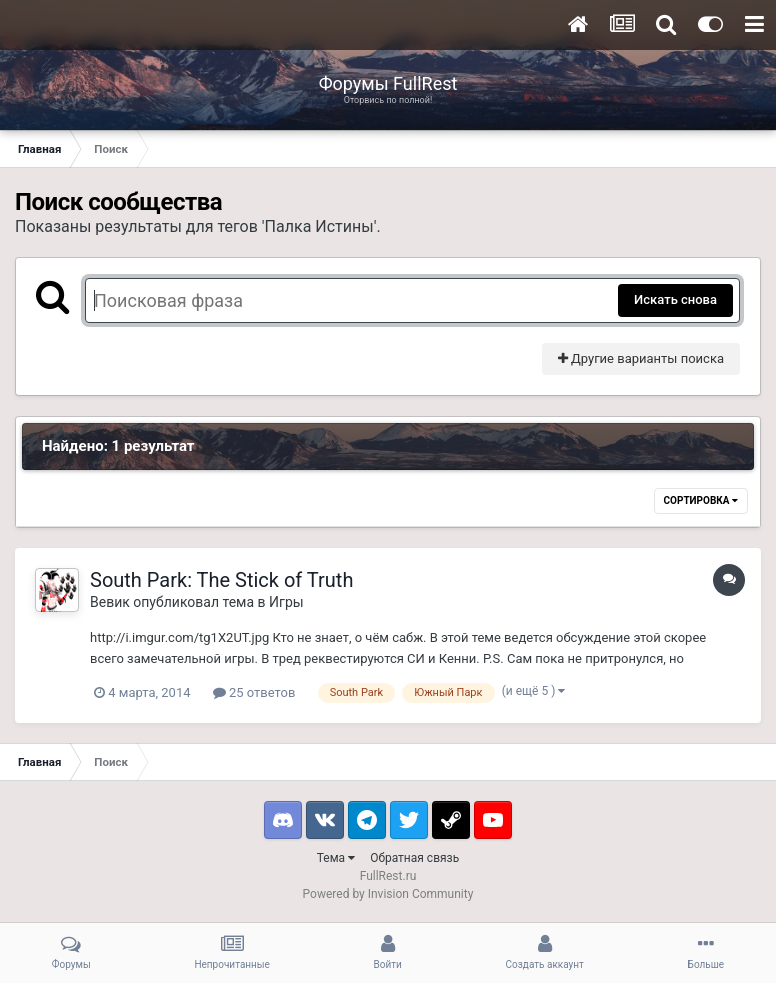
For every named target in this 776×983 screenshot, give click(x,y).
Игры (286, 602)
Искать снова (675, 299)
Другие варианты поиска (641, 358)
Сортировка (701, 500)
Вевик (110, 602)
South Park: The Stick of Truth (221, 580)
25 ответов (254, 692)
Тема (336, 858)
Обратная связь (414, 858)
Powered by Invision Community (388, 894)
